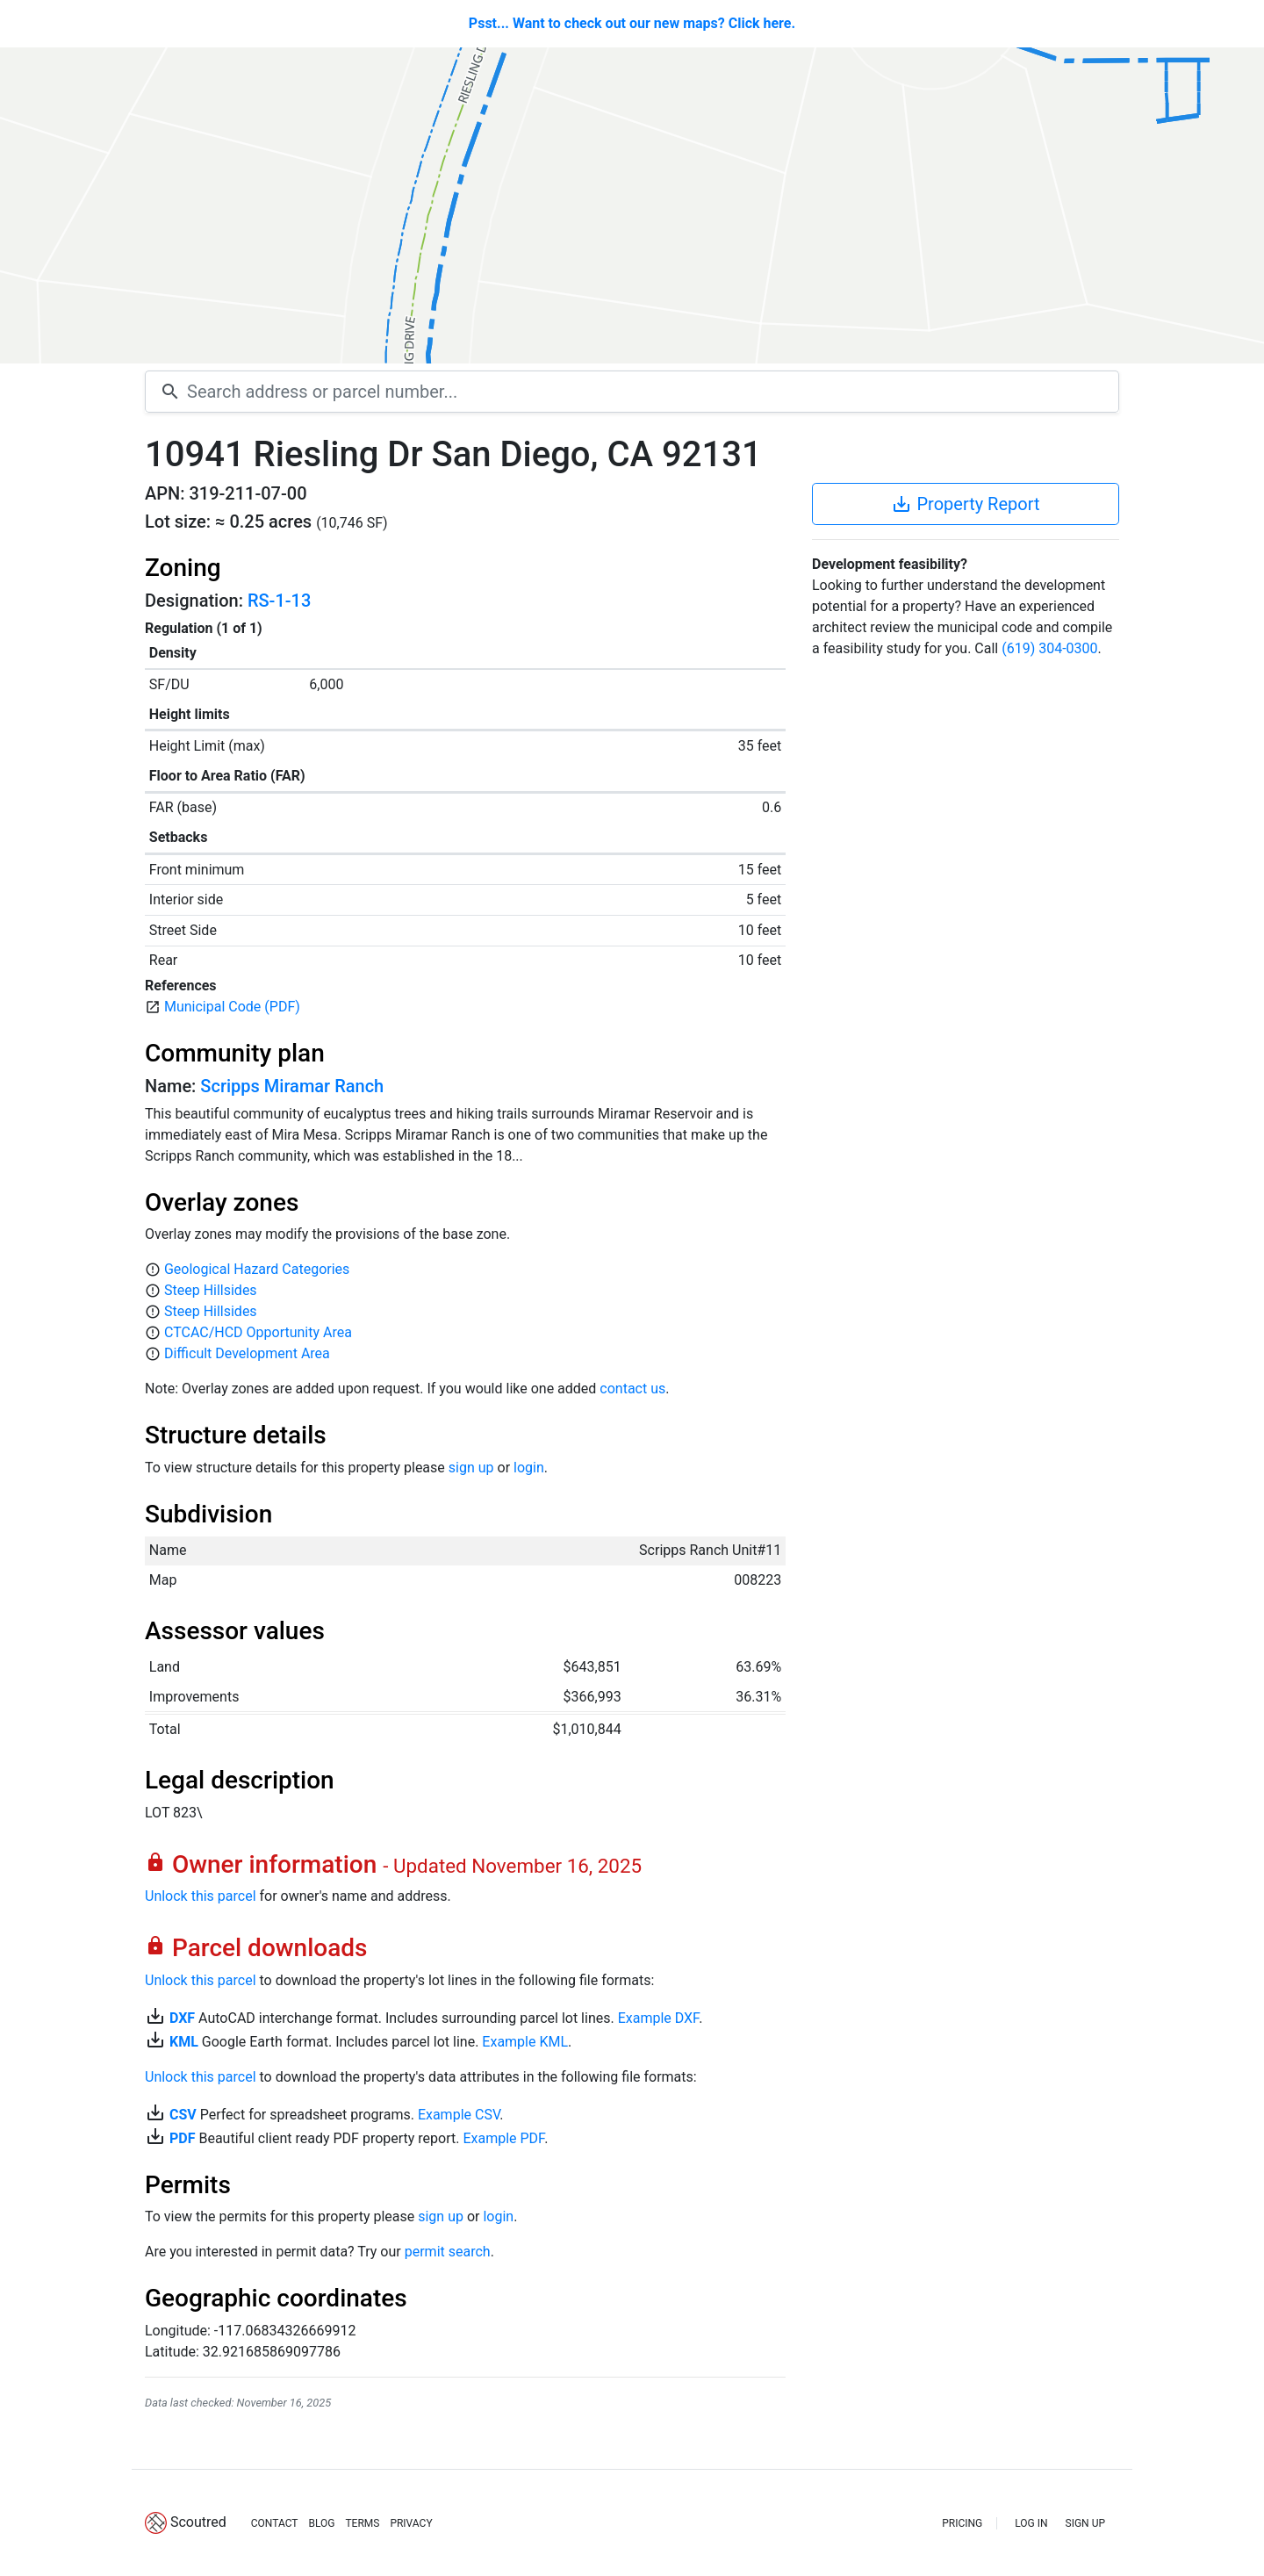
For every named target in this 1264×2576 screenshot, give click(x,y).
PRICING (962, 2523)
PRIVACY (411, 2523)
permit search (448, 2251)
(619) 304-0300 (1049, 648)
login (529, 1467)
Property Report (965, 503)
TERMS (362, 2523)
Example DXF (658, 2018)
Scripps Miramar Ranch (292, 1086)
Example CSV (458, 2114)
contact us (632, 1388)
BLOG (321, 2523)
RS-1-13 (279, 600)
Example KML (525, 2041)
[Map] (632, 205)
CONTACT (274, 2523)
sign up (471, 1467)
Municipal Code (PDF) (232, 1006)
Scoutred (198, 2522)
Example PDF (503, 2138)
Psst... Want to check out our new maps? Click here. (632, 23)
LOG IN (1031, 2523)
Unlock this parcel (200, 1896)
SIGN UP (1085, 2523)
